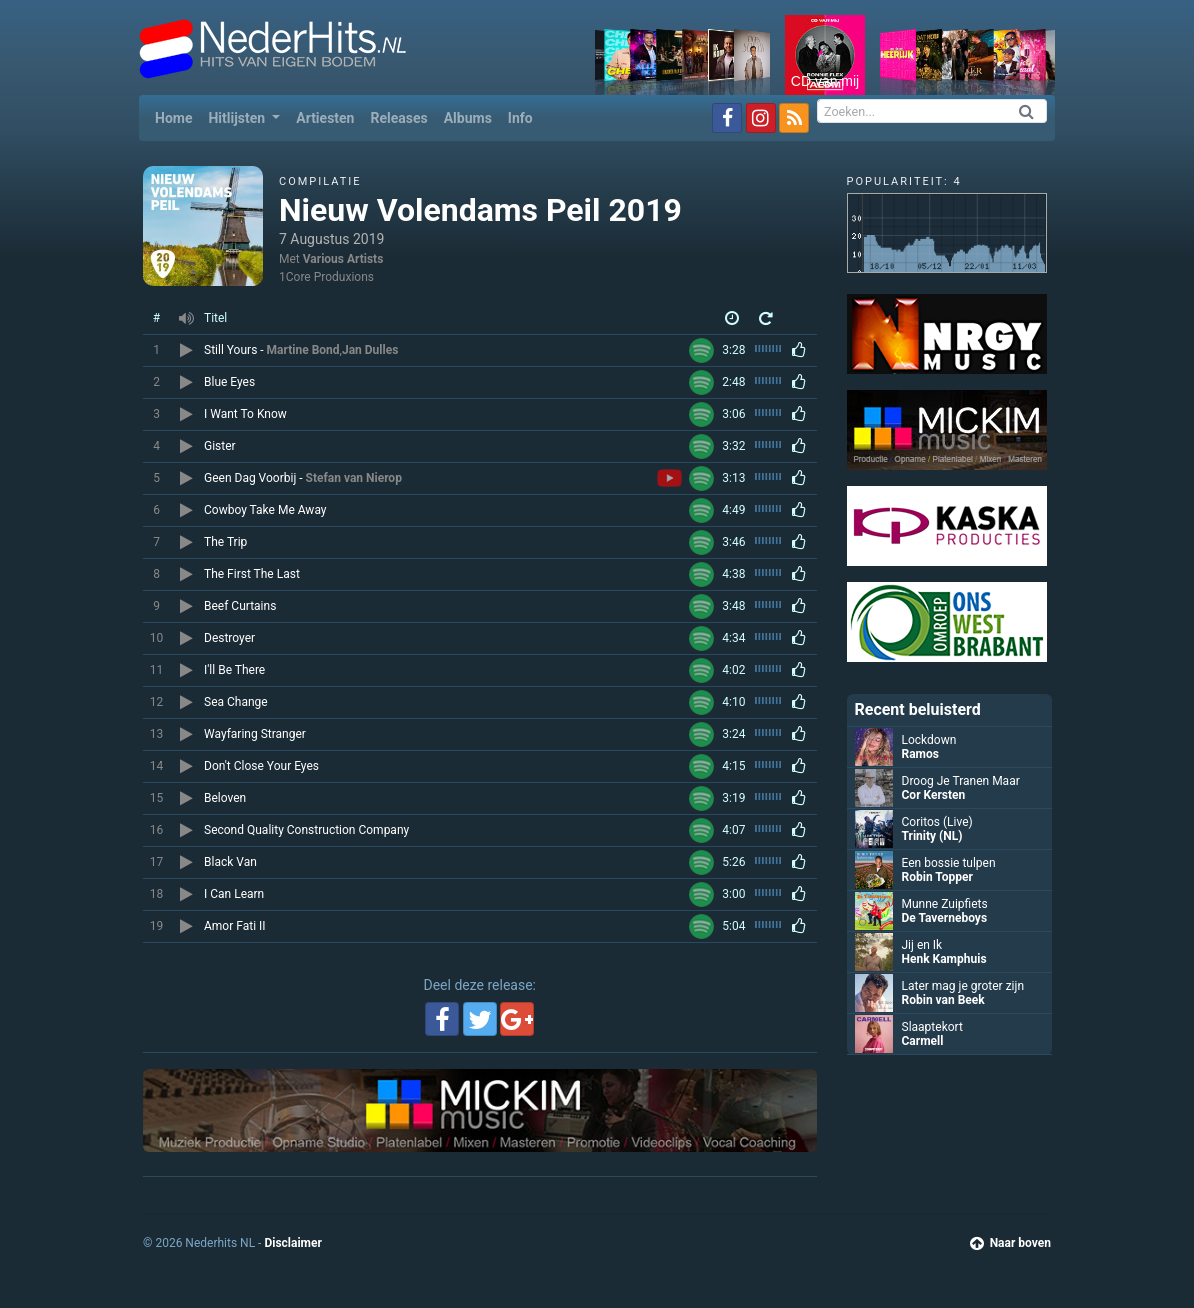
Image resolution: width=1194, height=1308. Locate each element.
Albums (468, 118)
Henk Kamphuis (944, 959)
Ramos (920, 754)
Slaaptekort (932, 1027)
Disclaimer (292, 1243)
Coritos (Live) (937, 822)
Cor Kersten (934, 795)
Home (177, 116)
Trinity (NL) (932, 836)
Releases (398, 118)
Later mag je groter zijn (963, 986)
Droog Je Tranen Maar (961, 781)
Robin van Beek (943, 1000)
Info (520, 118)
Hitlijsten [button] (238, 118)
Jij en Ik (922, 945)
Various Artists (343, 259)
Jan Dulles (370, 350)
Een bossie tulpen (949, 863)
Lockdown (929, 740)
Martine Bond (303, 350)
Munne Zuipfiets (945, 904)
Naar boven (1010, 1243)
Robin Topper (937, 877)
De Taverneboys (945, 918)
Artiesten (325, 118)
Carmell (923, 1041)
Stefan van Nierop (354, 478)
